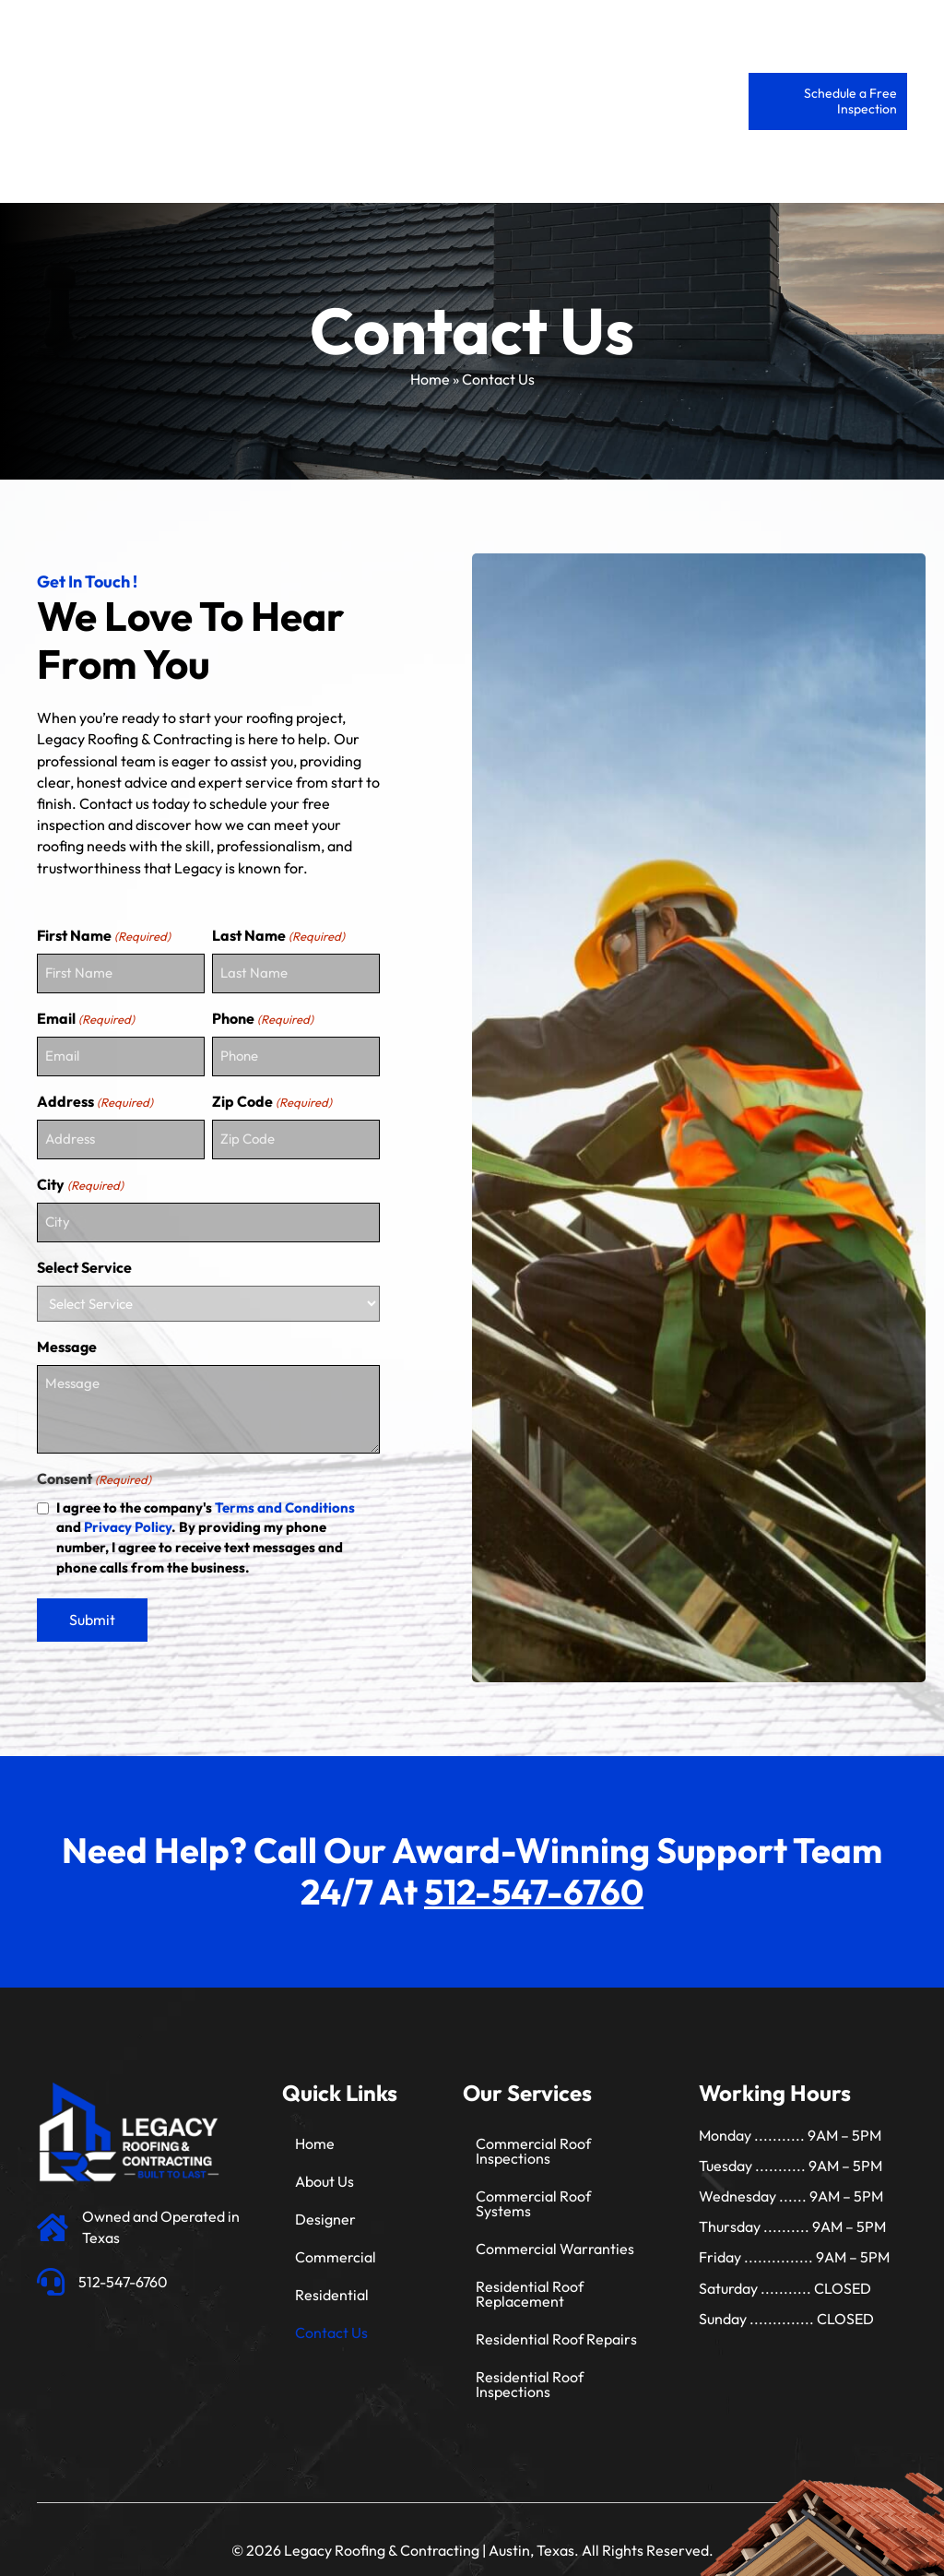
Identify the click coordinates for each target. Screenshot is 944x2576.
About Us (324, 2168)
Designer (325, 2206)
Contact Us (331, 2319)
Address (95, 1095)
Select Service (84, 1254)
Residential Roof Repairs (556, 2326)
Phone (262, 1015)
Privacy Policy (127, 1514)
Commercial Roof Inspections (533, 2138)
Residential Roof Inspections (530, 2371)
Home (430, 379)
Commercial (335, 2244)
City (80, 1175)
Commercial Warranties (555, 2235)
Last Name (278, 935)
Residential (332, 2282)
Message (67, 1333)
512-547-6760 (533, 1879)
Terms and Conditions (285, 1494)
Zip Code (272, 1095)
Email (86, 1015)
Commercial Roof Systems (533, 2190)
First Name (104, 935)
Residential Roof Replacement (530, 2280)
